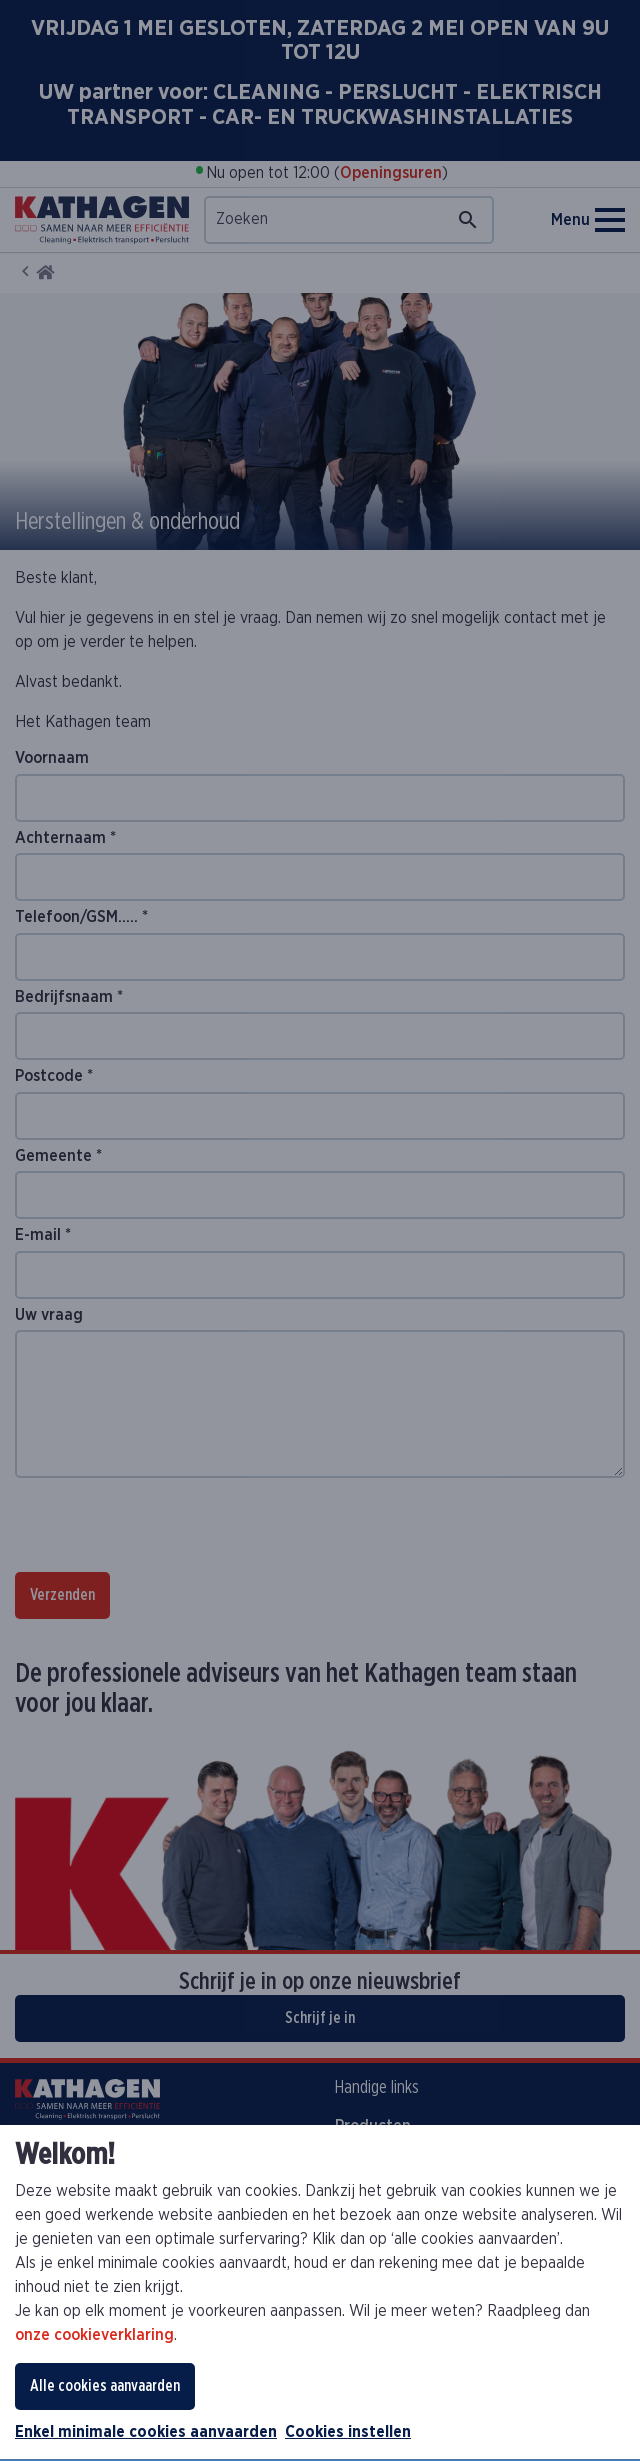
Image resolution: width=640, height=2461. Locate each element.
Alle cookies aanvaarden (105, 2386)
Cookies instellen (348, 2432)
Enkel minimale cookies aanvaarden (146, 2432)
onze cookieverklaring (94, 2335)
